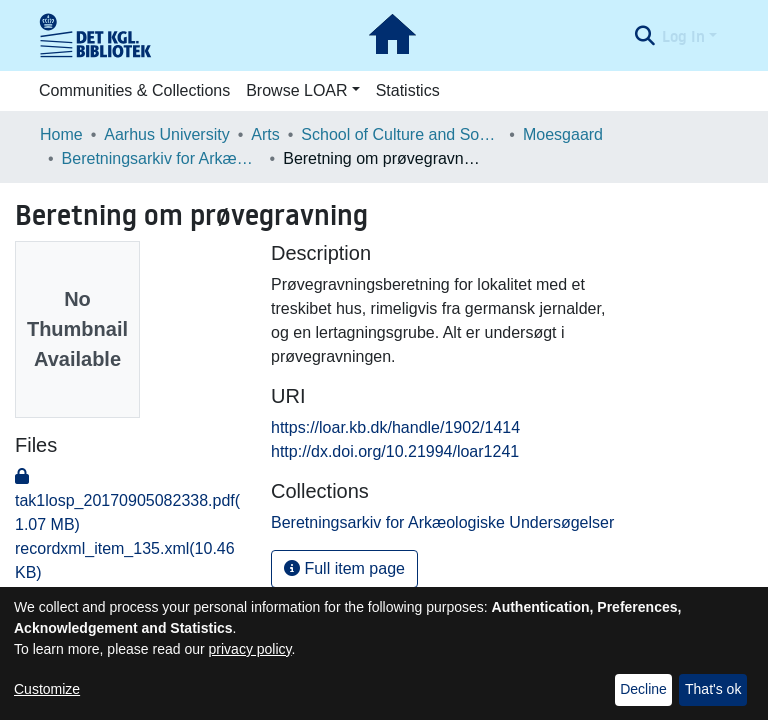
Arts (265, 134)
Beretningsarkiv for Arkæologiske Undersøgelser (162, 158)
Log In (683, 36)
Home (61, 134)
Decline (643, 689)
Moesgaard (563, 134)
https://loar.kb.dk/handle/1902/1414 (395, 427)
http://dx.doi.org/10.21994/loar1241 (395, 451)
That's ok (713, 689)
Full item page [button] (344, 568)
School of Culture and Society (401, 134)
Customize (47, 689)
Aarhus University (166, 134)
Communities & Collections (134, 90)
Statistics (408, 90)
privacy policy (250, 649)
